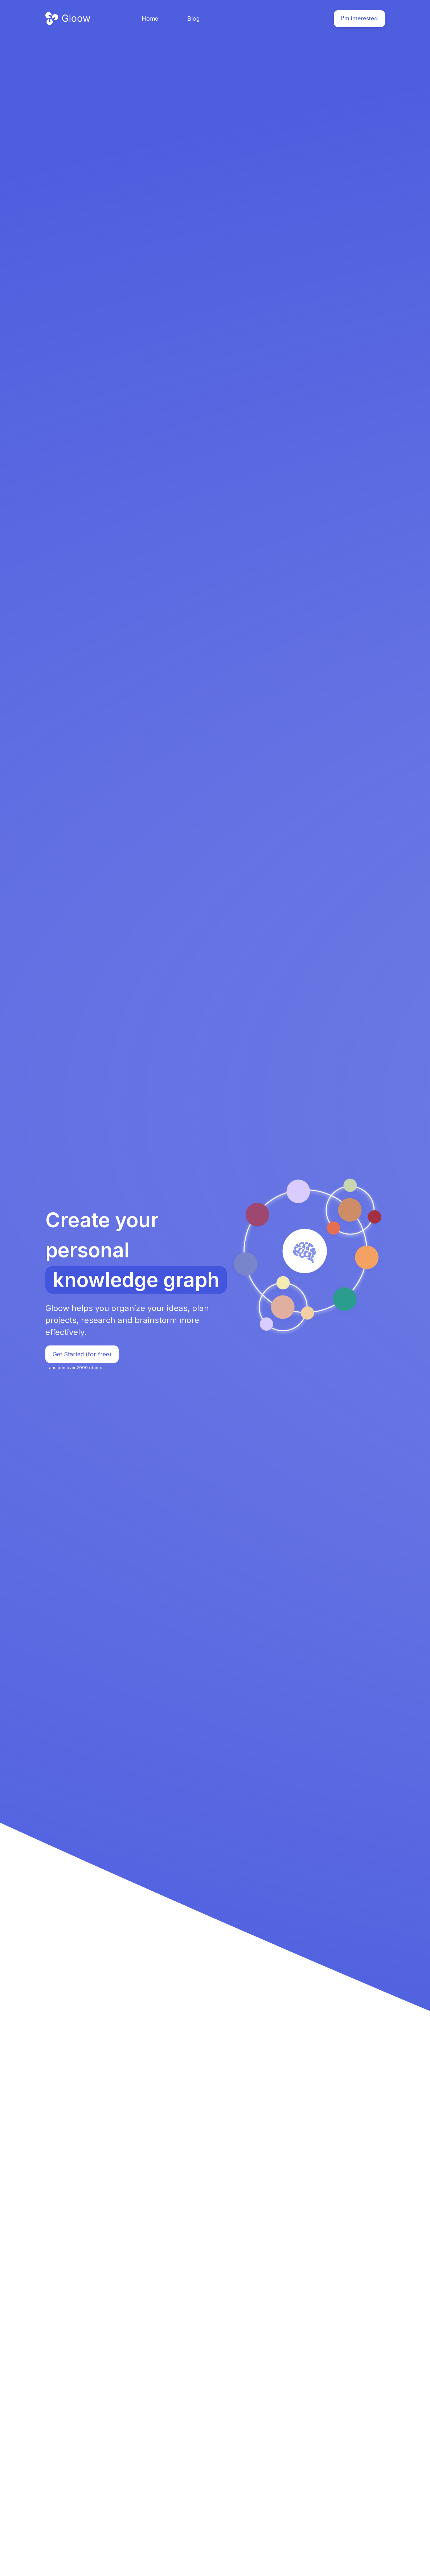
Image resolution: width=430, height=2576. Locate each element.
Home (150, 18)
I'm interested (359, 18)
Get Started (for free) (82, 1354)
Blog (193, 18)
